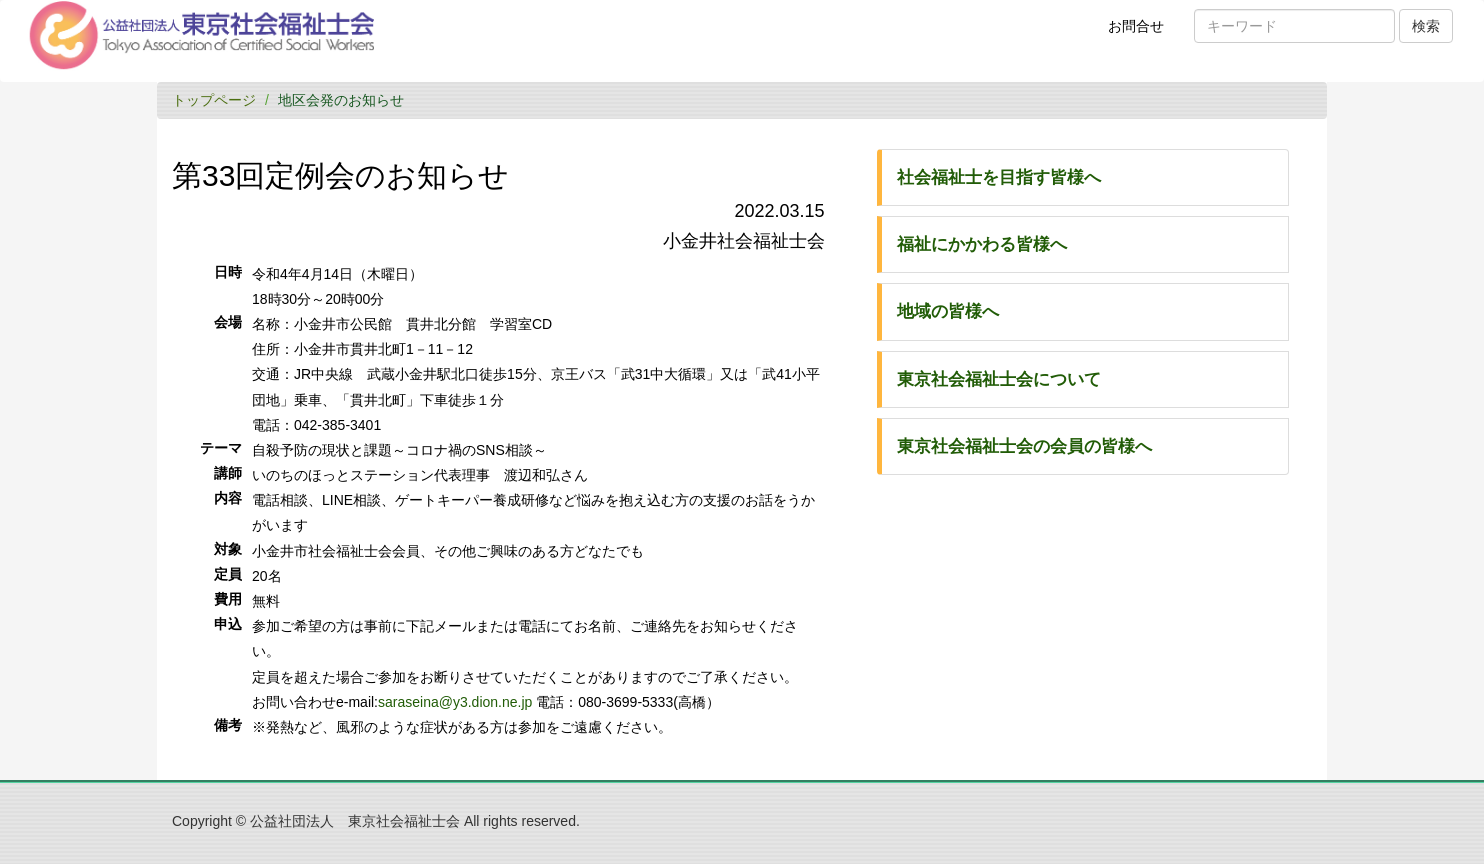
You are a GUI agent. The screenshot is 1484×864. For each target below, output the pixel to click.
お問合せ (1142, 33)
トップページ (214, 100)
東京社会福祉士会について (999, 379)
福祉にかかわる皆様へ (982, 244)
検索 (1426, 26)
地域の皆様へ (948, 311)
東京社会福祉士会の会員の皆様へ (1024, 446)
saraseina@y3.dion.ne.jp (455, 702)
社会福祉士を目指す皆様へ (999, 177)
